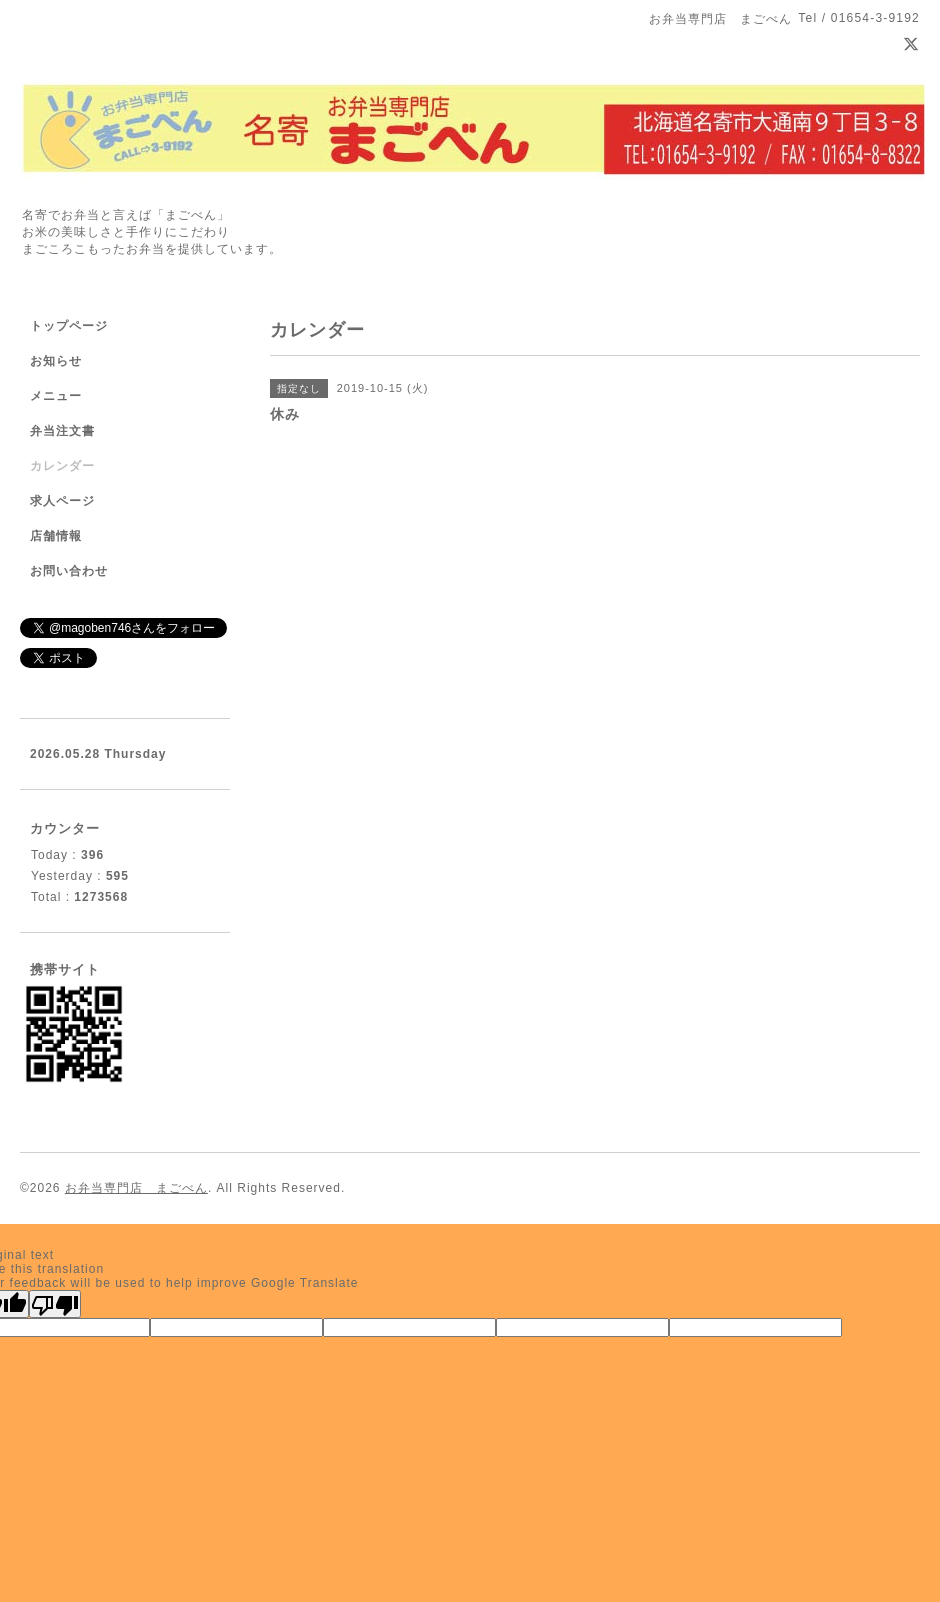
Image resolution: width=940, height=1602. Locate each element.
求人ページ (62, 501)
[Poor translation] (55, 1304)
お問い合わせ (69, 571)
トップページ (69, 326)
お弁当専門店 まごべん (136, 1188)
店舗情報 (56, 536)
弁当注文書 (62, 431)
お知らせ (56, 361)
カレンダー (62, 466)
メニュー (56, 396)
